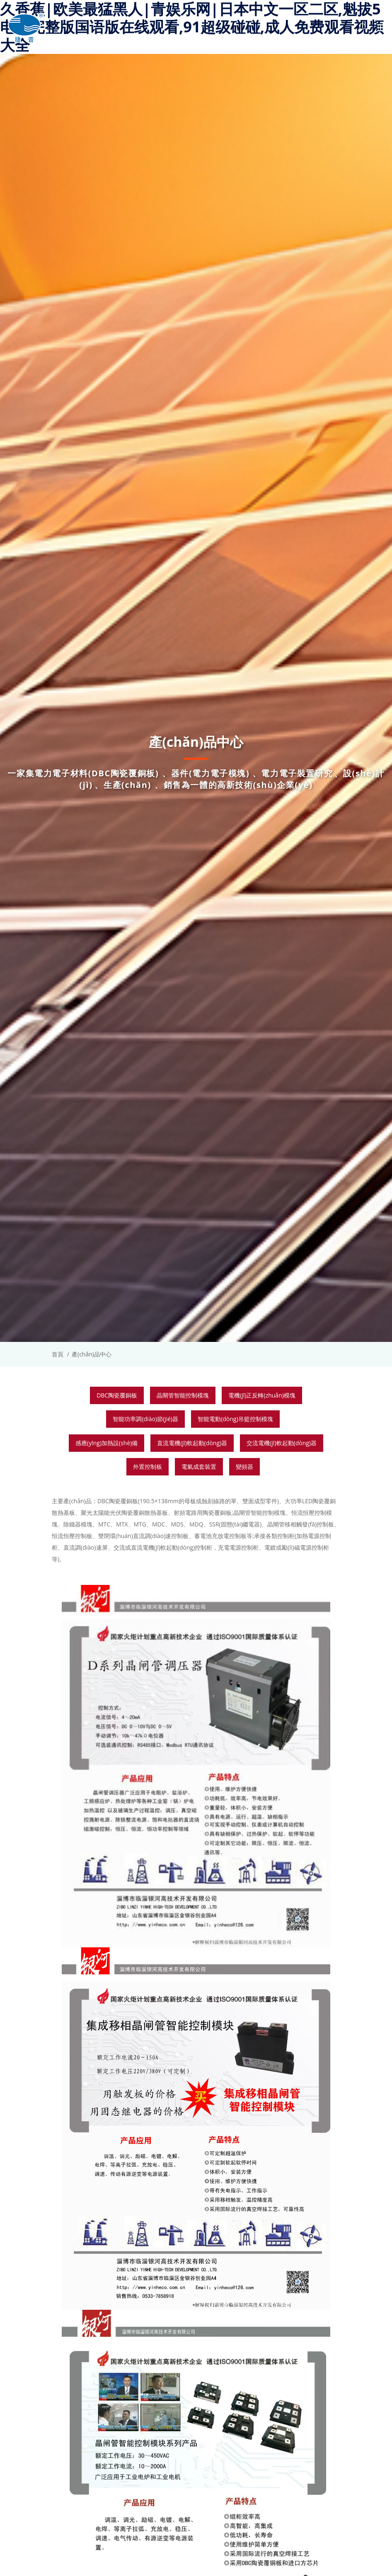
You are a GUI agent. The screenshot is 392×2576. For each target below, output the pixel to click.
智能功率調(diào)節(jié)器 (145, 1419)
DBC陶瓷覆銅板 (117, 1395)
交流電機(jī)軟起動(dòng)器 (282, 1443)
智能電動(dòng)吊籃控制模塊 (235, 1419)
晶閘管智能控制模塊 (183, 1395)
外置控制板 (147, 1466)
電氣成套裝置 (198, 1466)
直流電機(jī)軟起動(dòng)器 (192, 1443)
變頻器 (244, 1466)
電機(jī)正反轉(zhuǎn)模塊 (261, 1395)
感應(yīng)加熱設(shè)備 (106, 1443)
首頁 (57, 1354)
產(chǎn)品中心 (91, 1354)
